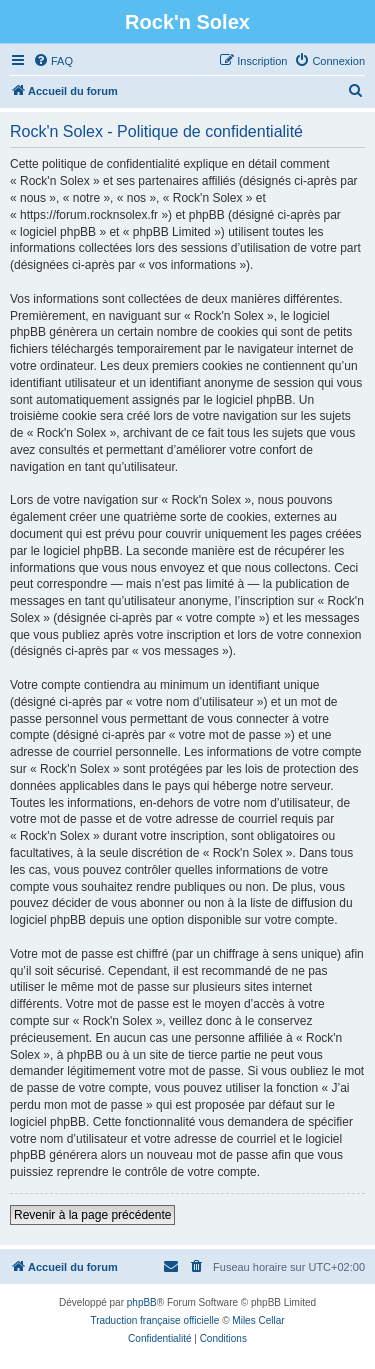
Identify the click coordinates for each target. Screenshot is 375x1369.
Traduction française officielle (154, 1320)
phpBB (142, 1302)
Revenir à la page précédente (92, 1215)
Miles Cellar (258, 1320)
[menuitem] (53, 61)
